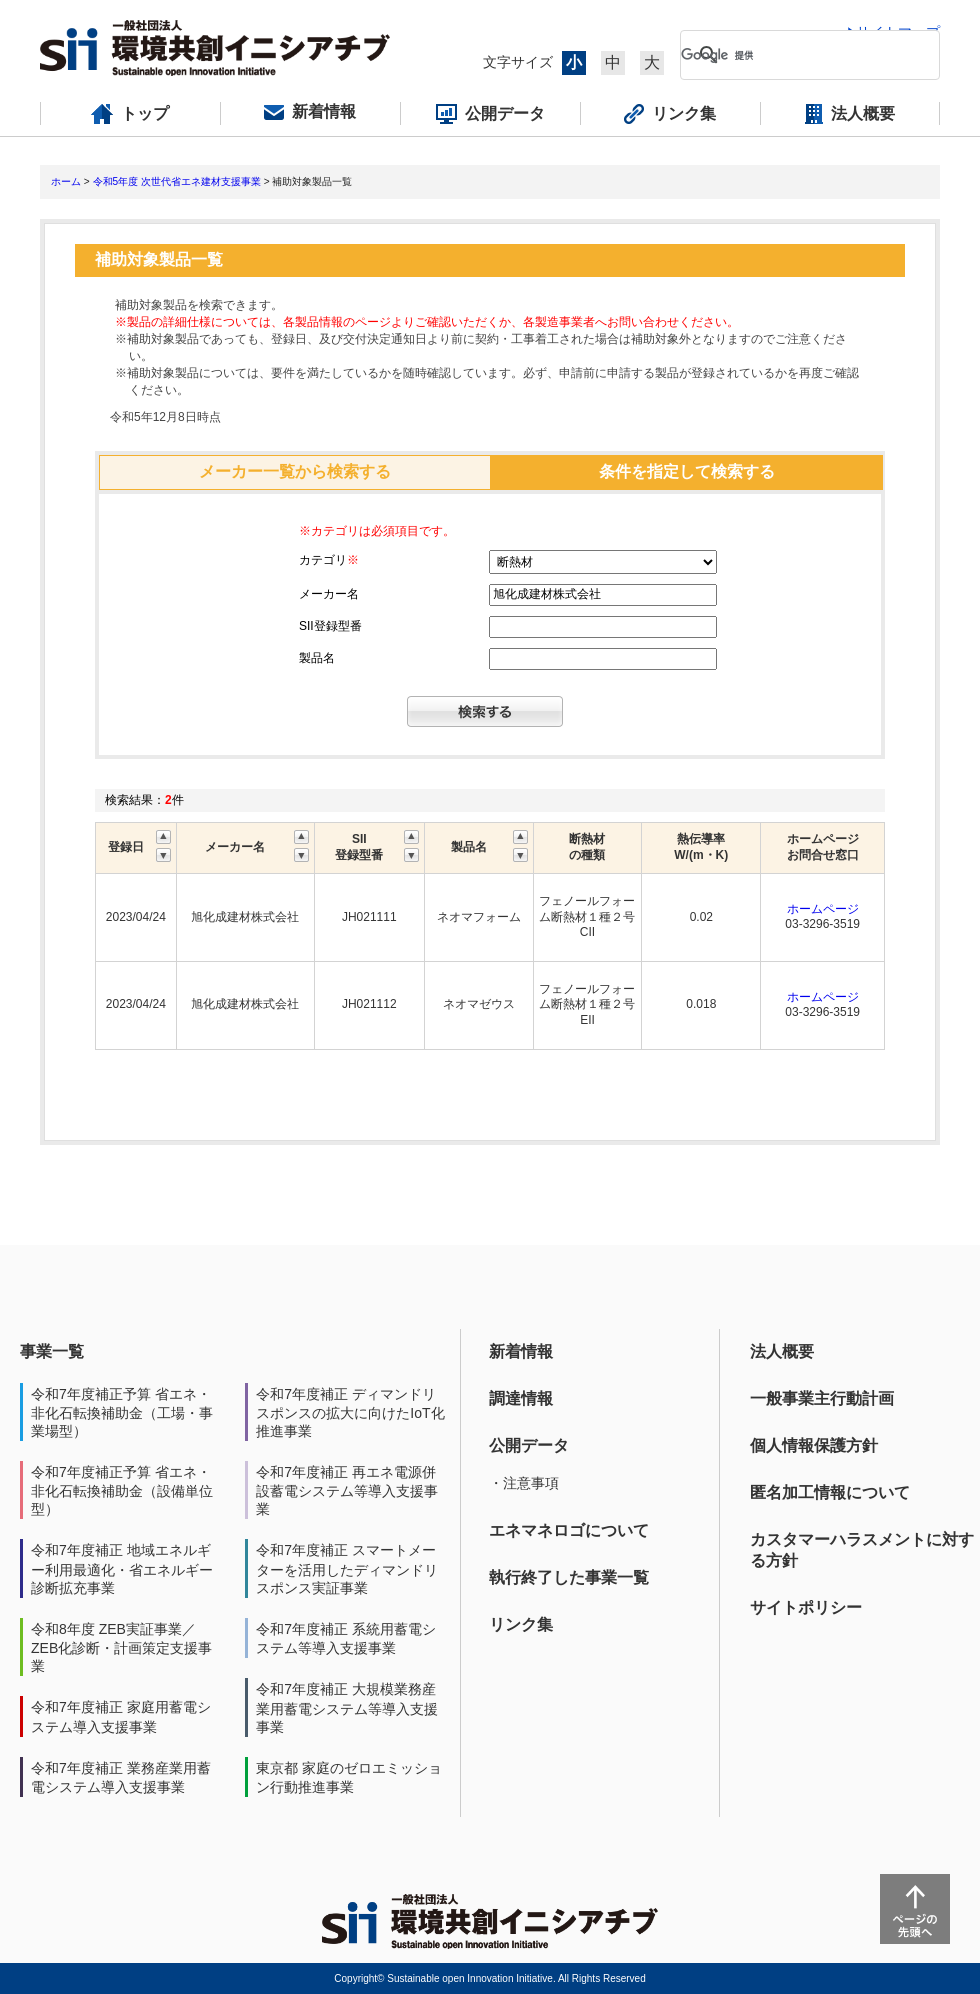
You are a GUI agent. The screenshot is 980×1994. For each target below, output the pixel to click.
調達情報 (521, 1398)
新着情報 (521, 1351)
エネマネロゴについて (569, 1530)
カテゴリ (329, 560)
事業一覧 (52, 1351)
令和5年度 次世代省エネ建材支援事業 (177, 181)
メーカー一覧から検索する (295, 471)
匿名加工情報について (830, 1492)
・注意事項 (524, 1483)
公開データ (529, 1445)
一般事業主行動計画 (822, 1398)
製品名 (317, 658)
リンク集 (521, 1624)
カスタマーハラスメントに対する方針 (862, 1550)
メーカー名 (329, 594)
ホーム (66, 181)
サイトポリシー (806, 1607)
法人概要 (782, 1351)
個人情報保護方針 (814, 1445)
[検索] (794, 55)
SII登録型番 (330, 626)
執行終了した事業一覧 (569, 1577)
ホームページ (823, 909)
